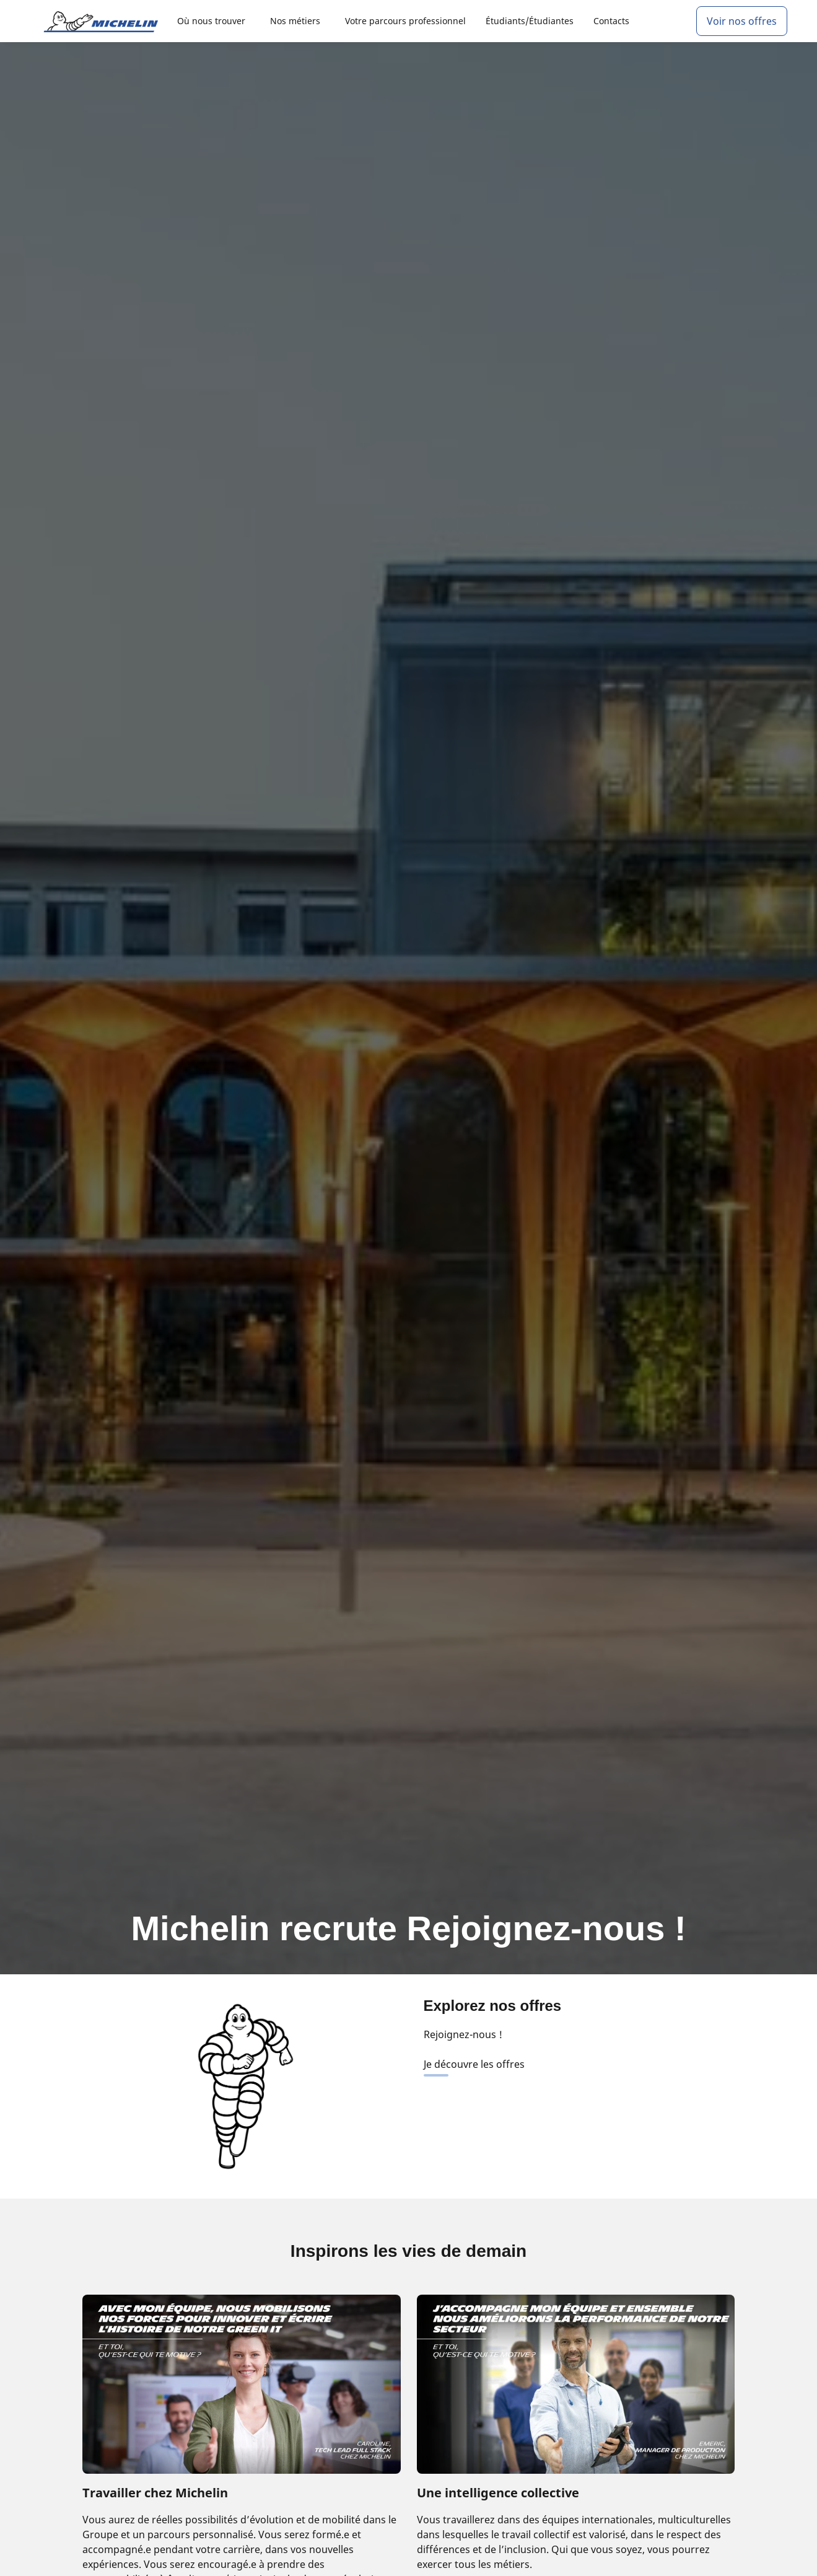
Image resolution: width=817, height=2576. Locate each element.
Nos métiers (295, 21)
